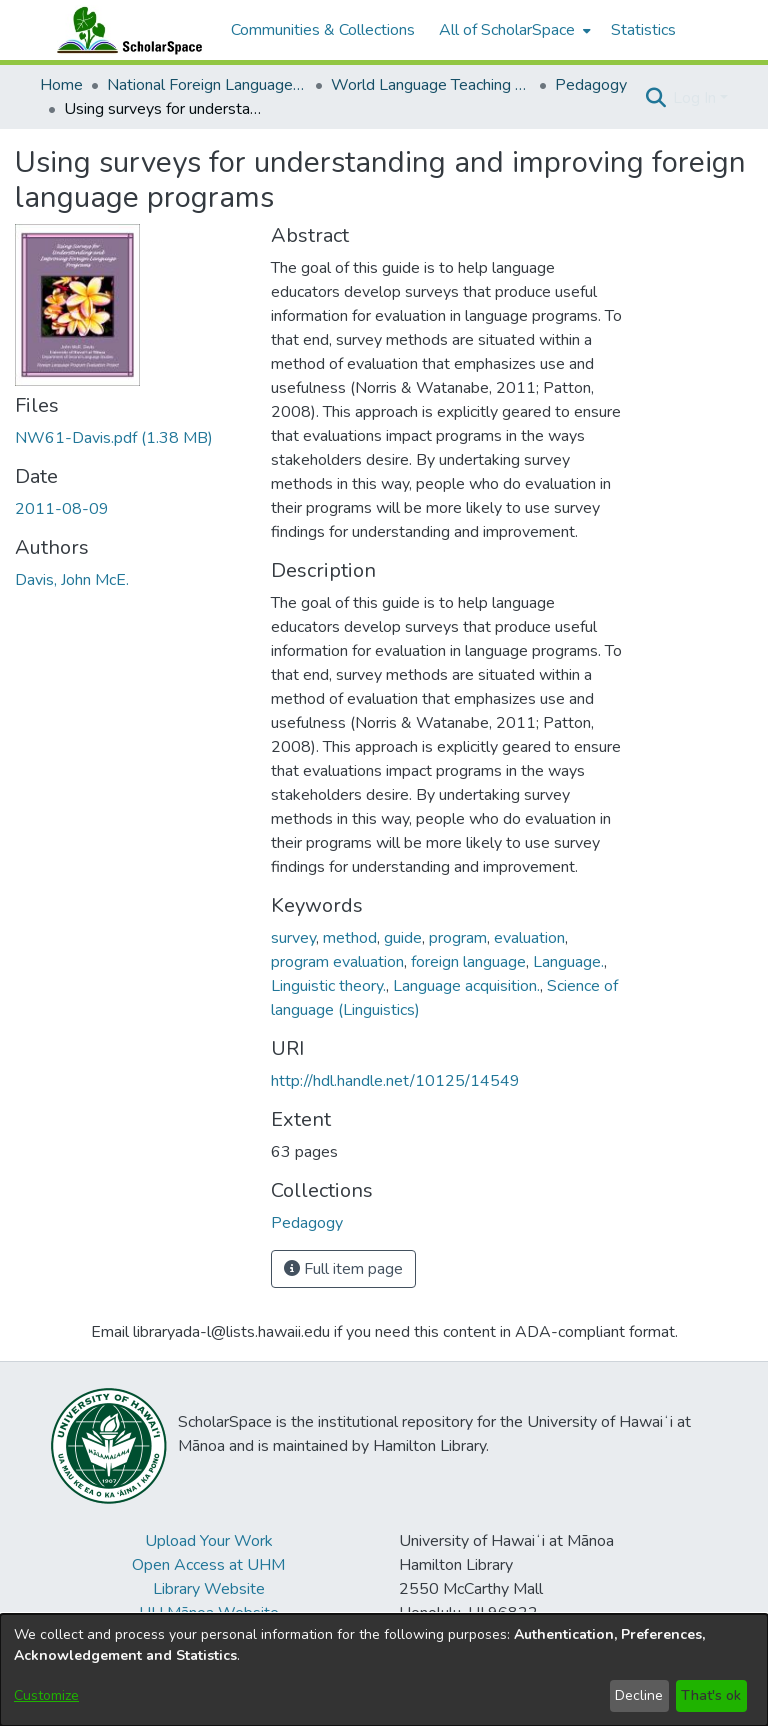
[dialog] (384, 1670)
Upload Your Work (209, 1541)
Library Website (209, 1589)
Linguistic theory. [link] (328, 986)
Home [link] (61, 85)
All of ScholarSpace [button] (507, 30)
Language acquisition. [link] (466, 986)
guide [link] (403, 938)
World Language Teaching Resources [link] (431, 85)
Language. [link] (568, 962)
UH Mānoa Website (209, 1613)
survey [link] (293, 938)
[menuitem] (513, 30)
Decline (639, 1695)
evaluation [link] (529, 938)
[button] (655, 98)
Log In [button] (696, 98)
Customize (46, 1695)
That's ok (711, 1695)
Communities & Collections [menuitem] (323, 30)
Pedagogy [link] (591, 85)
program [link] (458, 938)
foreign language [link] (468, 962)
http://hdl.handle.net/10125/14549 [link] (395, 1081)
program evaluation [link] (337, 962)
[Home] (125, 30)
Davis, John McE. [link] (72, 580)
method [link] (350, 938)
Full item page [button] (343, 1269)
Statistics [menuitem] (643, 30)
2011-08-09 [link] (62, 509)
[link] (114, 438)
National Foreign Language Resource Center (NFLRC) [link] (207, 85)
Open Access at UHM (208, 1565)
